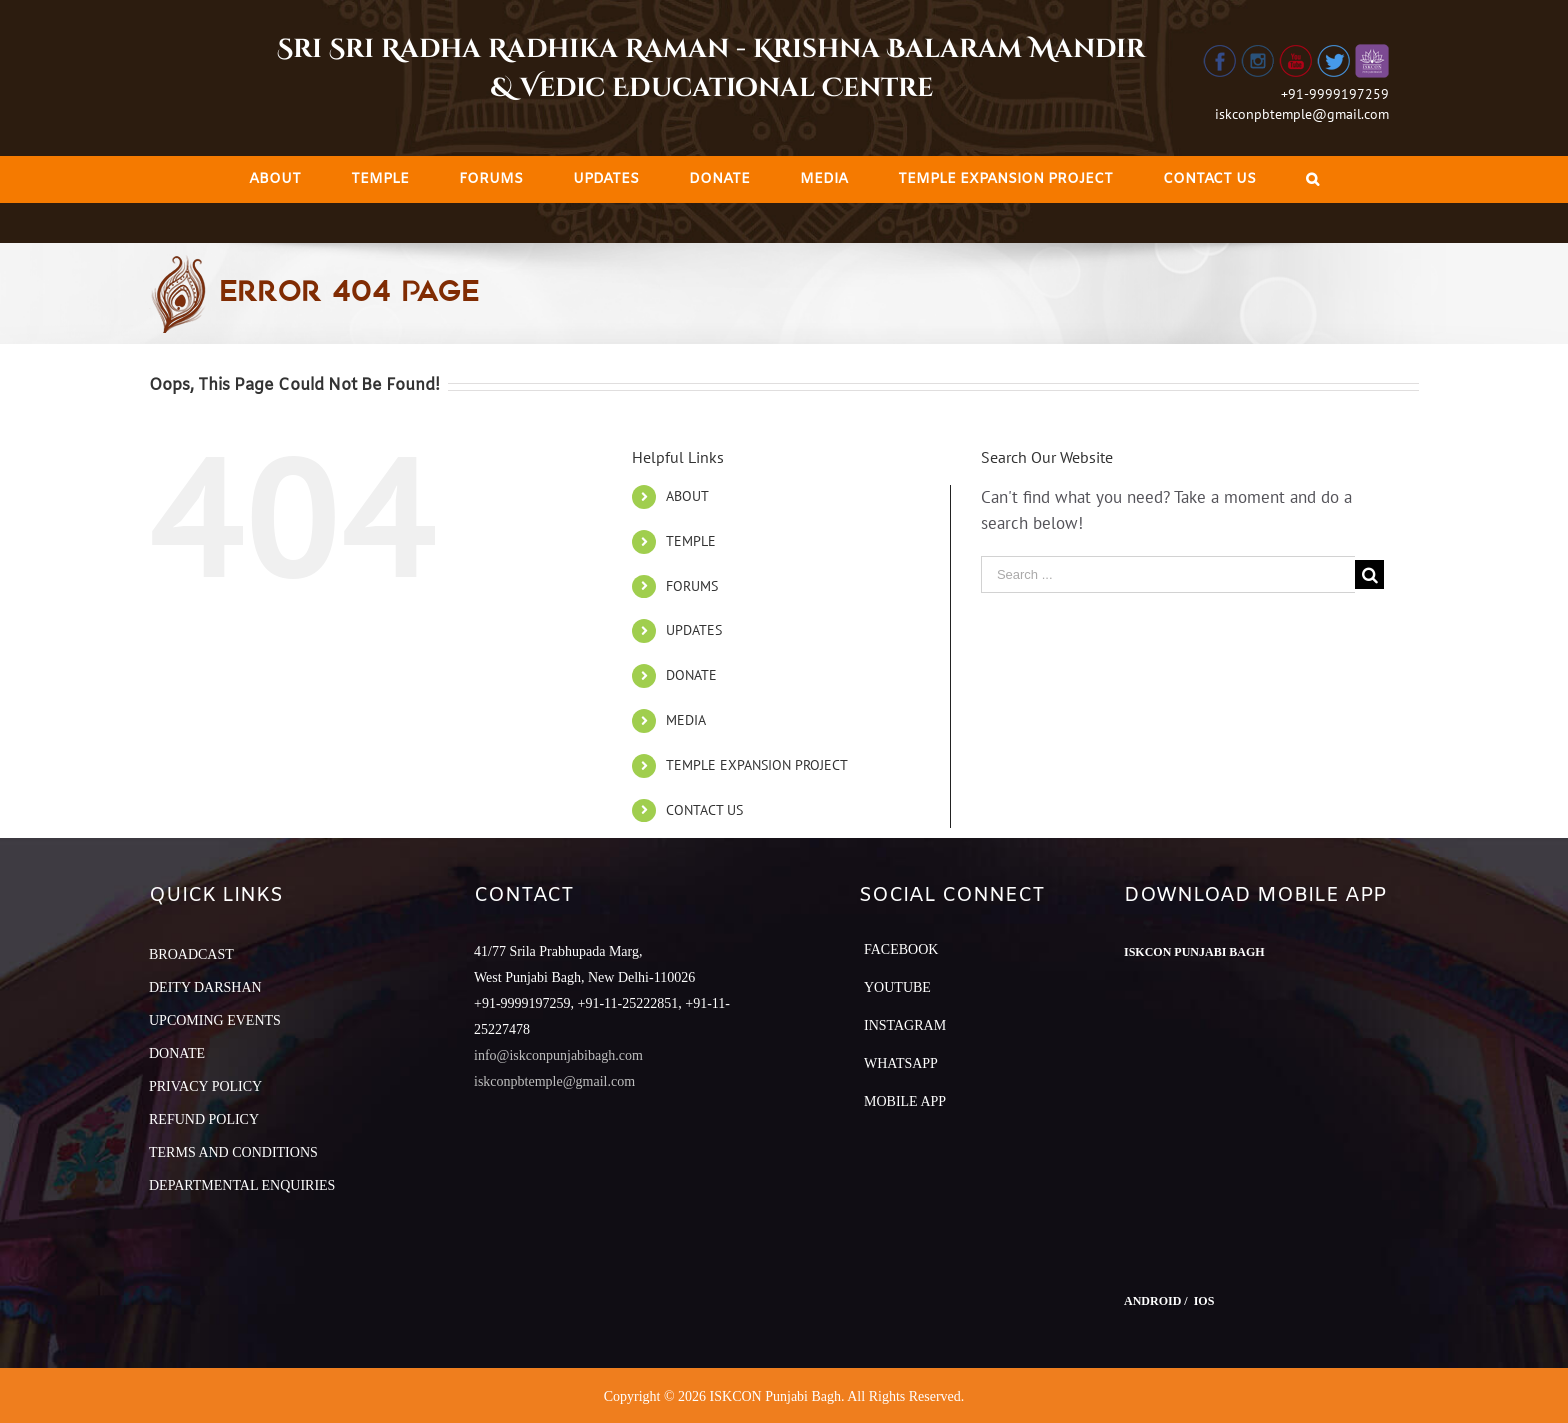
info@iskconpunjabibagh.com (558, 1055)
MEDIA (686, 720)
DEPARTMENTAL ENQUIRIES (242, 1185)
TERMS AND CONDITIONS (233, 1152)
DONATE (691, 675)
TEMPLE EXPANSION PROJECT (757, 765)
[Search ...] (1168, 574)
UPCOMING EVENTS (215, 1020)
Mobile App (905, 1101)
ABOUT (687, 496)
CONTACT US (704, 810)
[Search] (1312, 179)
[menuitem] (275, 179)
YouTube (897, 987)
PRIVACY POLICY (205, 1086)
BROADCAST (191, 954)
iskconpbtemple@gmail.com (1302, 114)
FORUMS (692, 586)
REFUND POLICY (204, 1119)
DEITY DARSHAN (205, 987)
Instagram (905, 1025)
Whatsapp (901, 1063)
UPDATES (694, 630)
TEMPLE (691, 541)
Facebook (901, 949)
